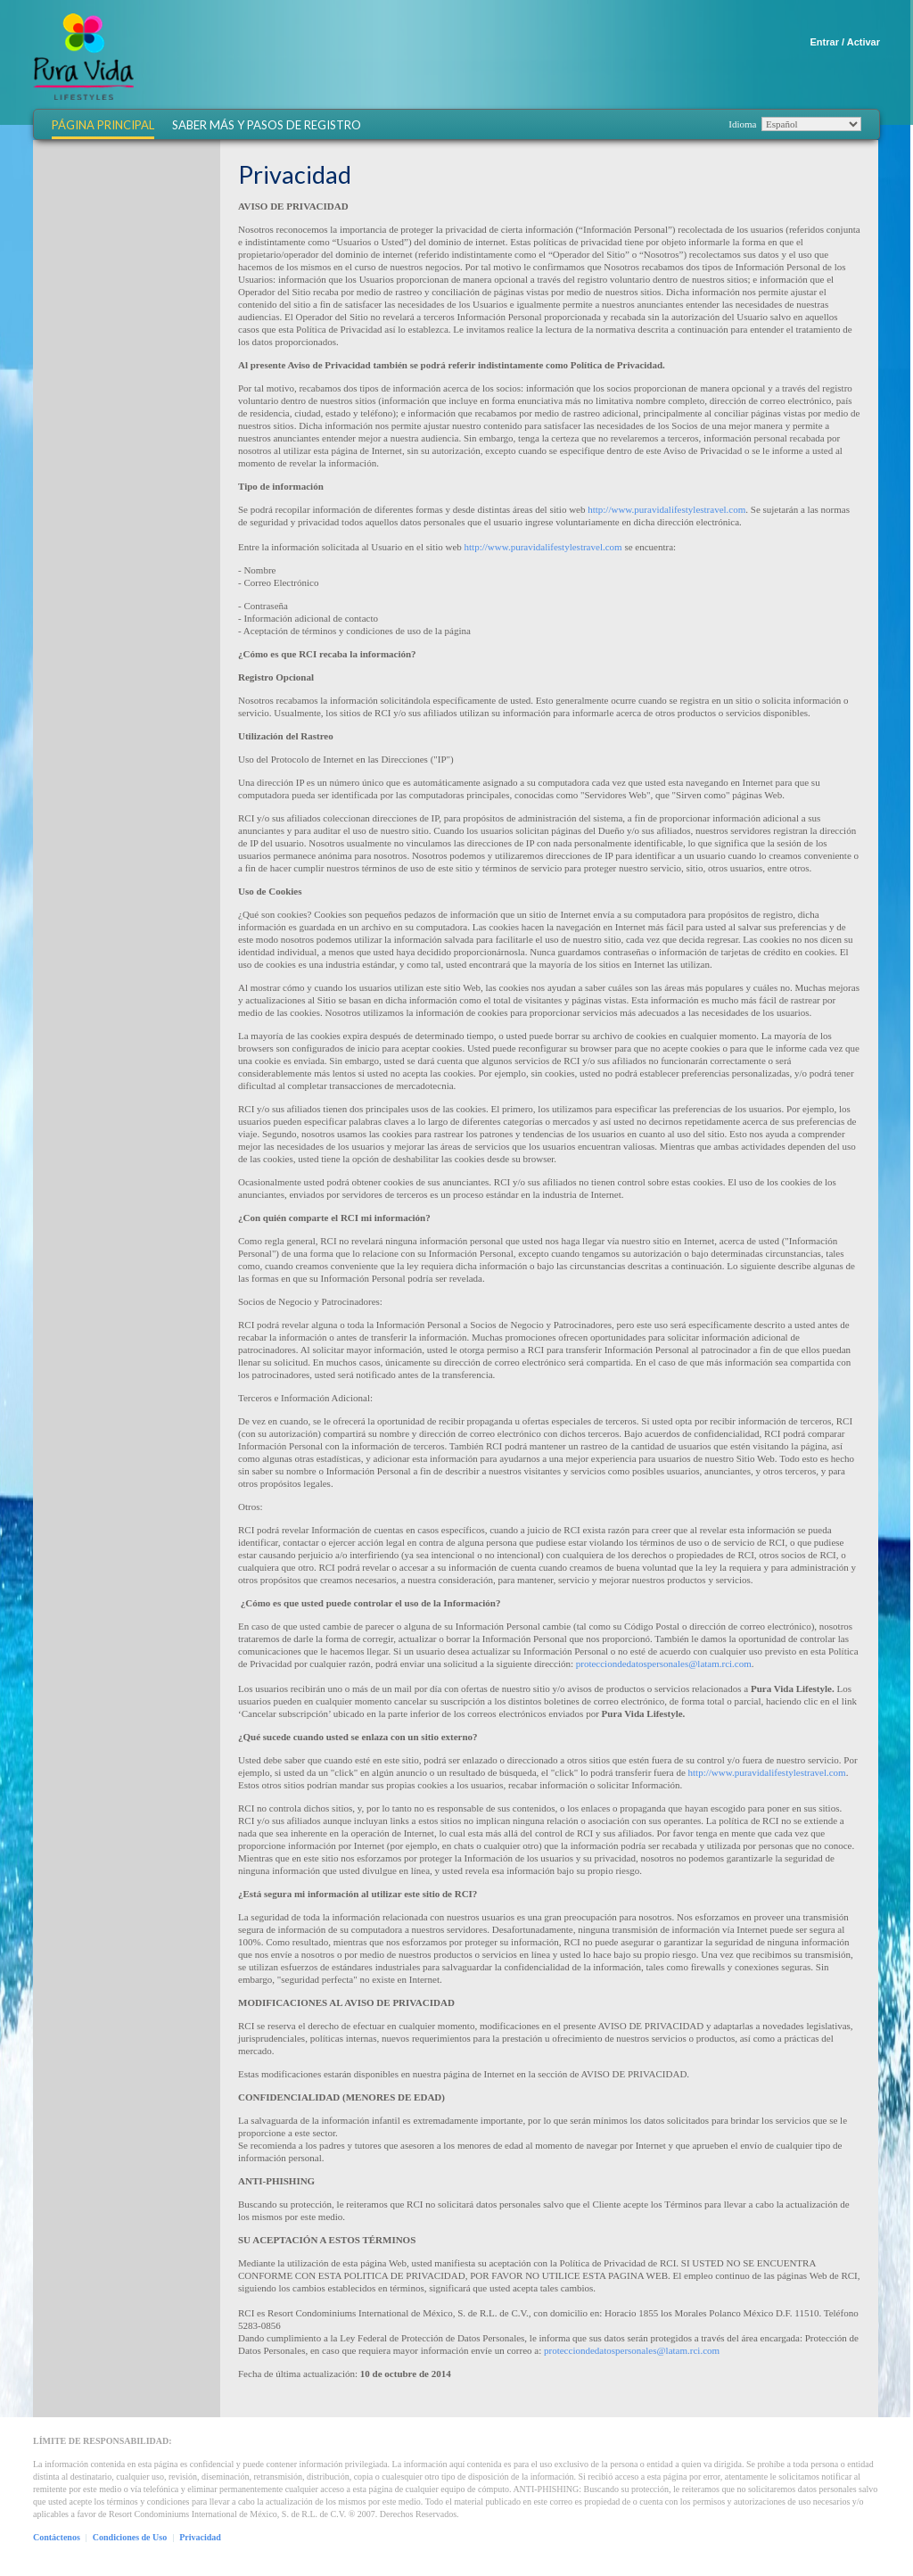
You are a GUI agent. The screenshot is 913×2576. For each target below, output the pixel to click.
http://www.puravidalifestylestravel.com (666, 509)
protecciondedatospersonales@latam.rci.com (664, 1663)
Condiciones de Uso (130, 2537)
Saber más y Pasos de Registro (266, 125)
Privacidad (200, 2537)
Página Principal (103, 125)
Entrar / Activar (845, 42)
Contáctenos (56, 2537)
